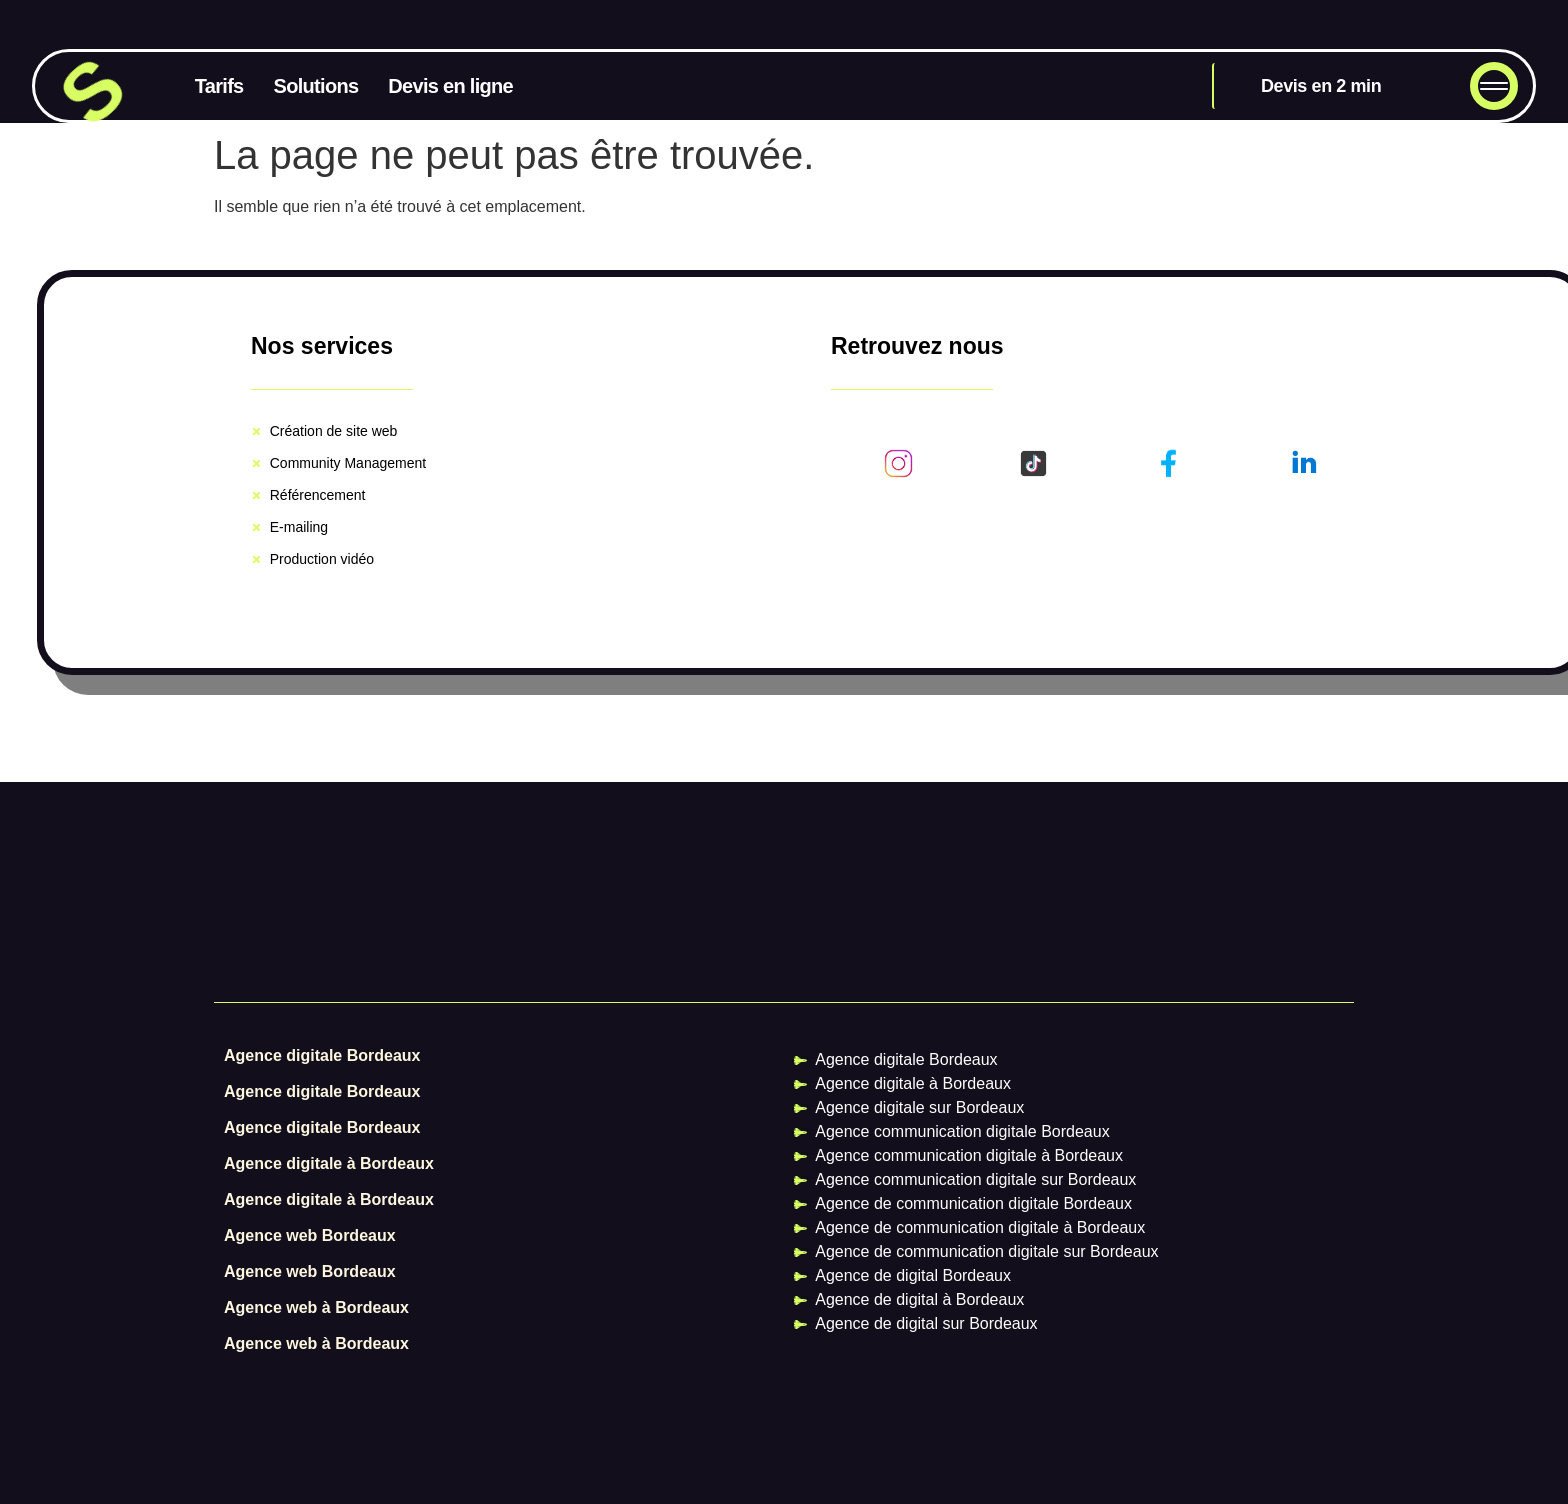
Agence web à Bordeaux (316, 1307)
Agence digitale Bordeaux (322, 1055)
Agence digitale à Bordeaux (329, 1163)
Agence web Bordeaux (310, 1235)
